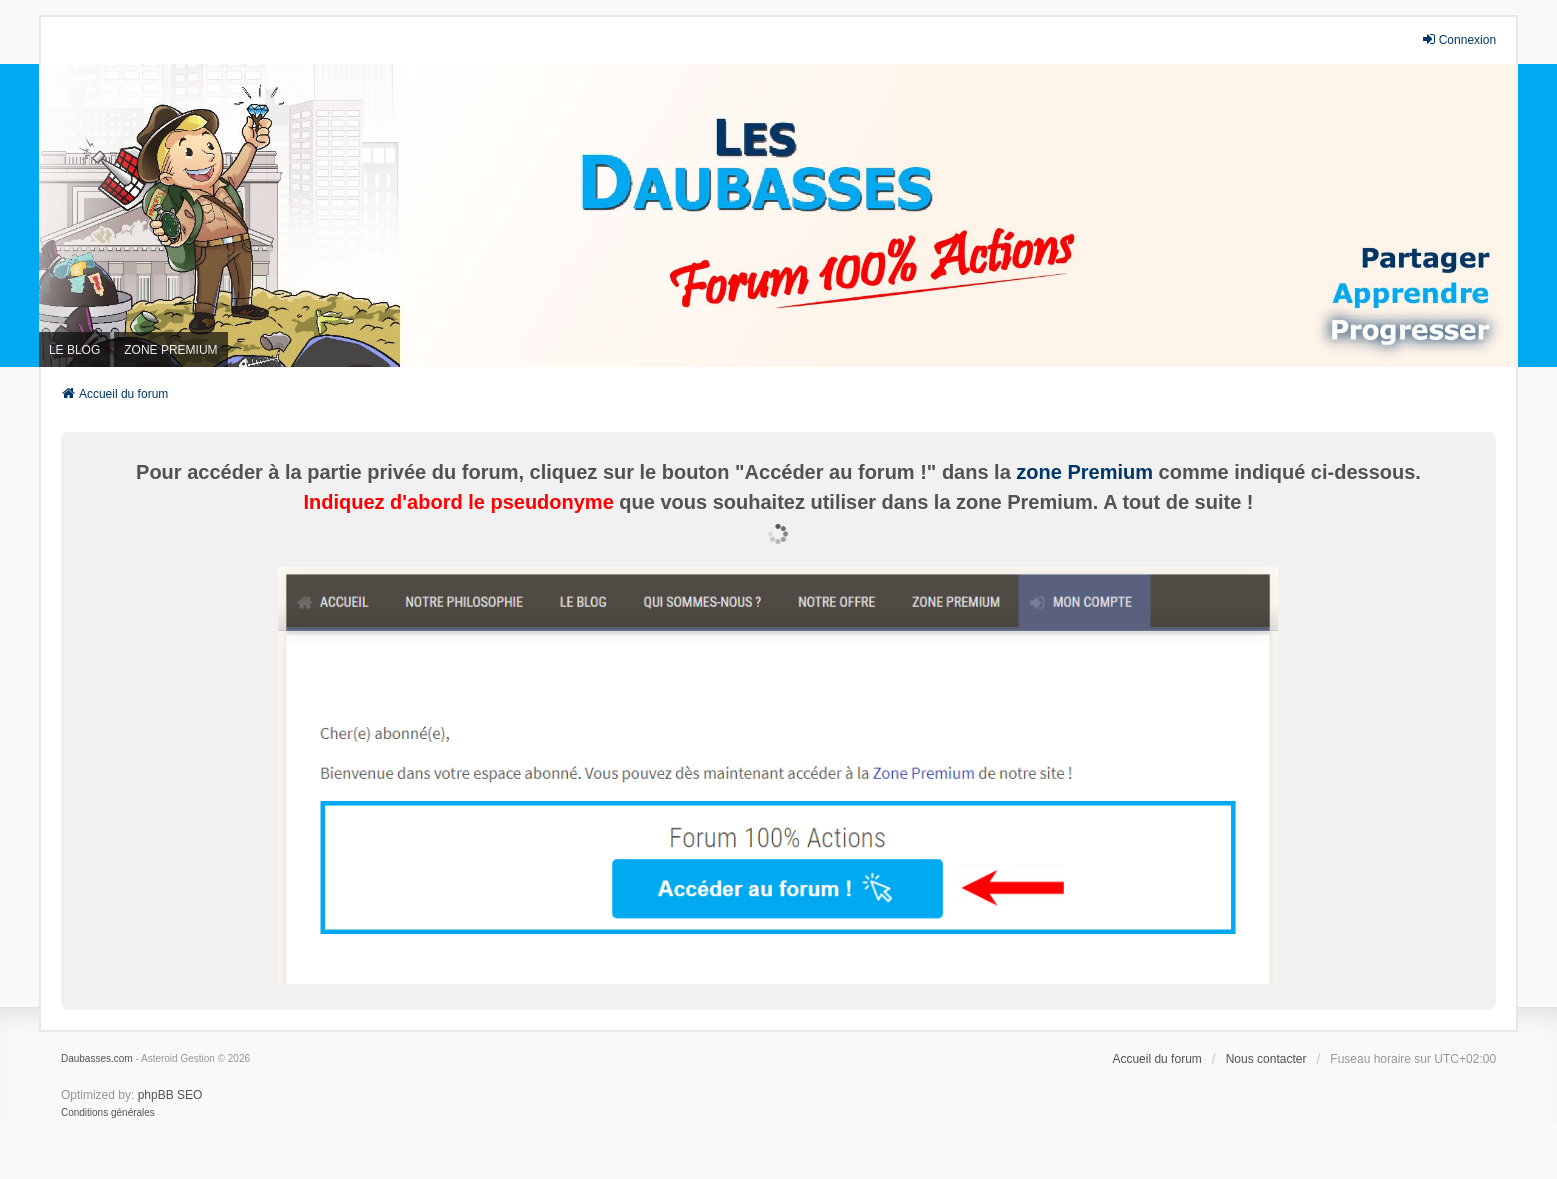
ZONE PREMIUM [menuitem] (170, 350)
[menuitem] (108, 1113)
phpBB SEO (170, 1095)
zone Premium (1084, 472)
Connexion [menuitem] (1458, 39)
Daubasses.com (97, 1058)
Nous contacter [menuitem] (1266, 1059)
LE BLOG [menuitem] (74, 350)
